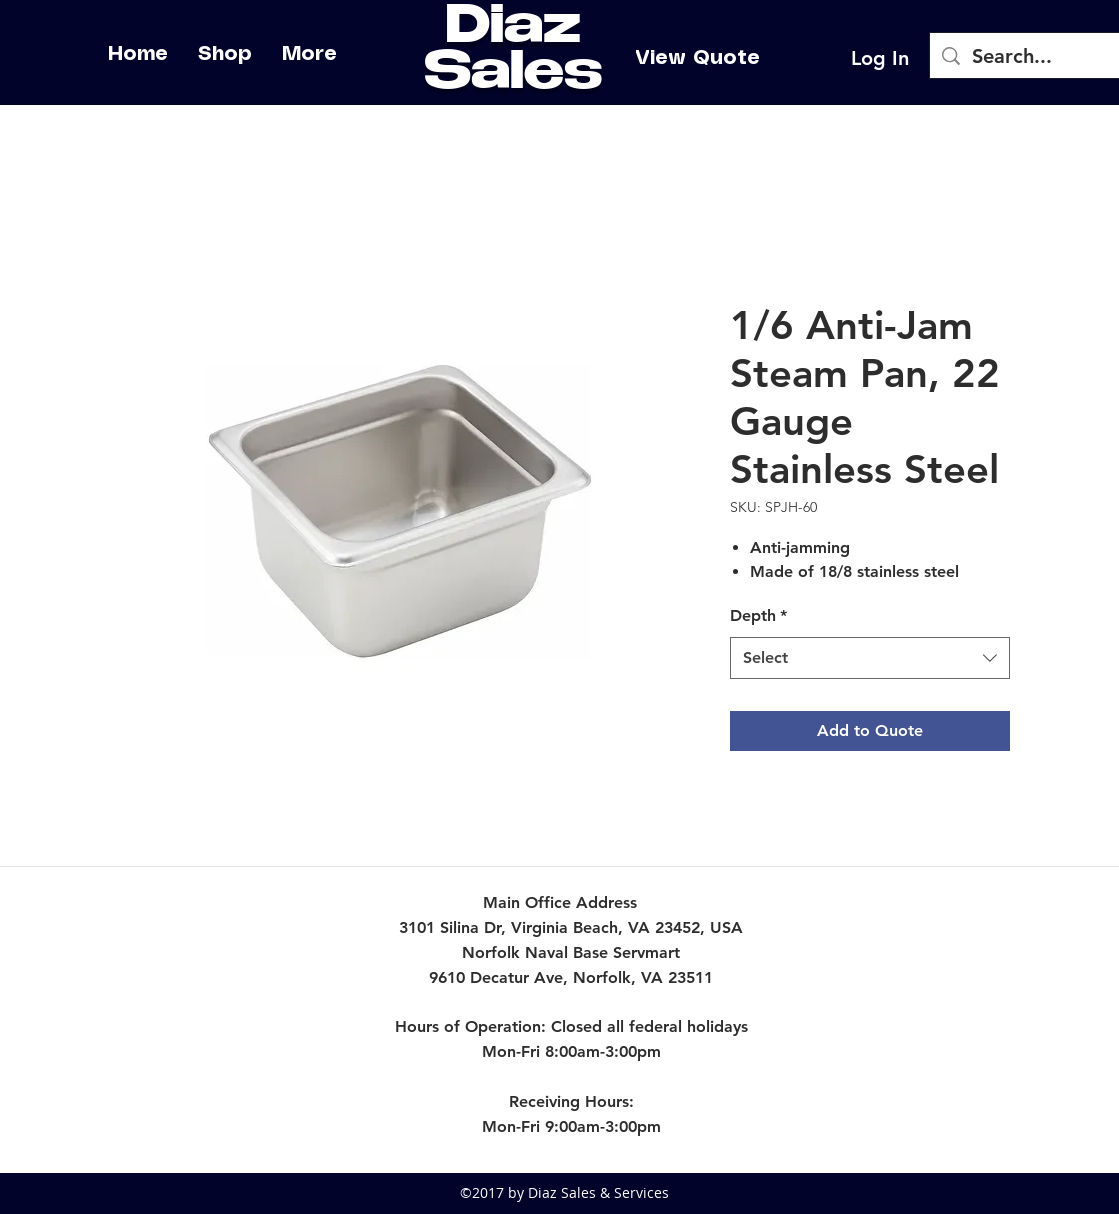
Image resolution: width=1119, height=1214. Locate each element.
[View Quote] (697, 58)
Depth (758, 615)
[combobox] (870, 658)
